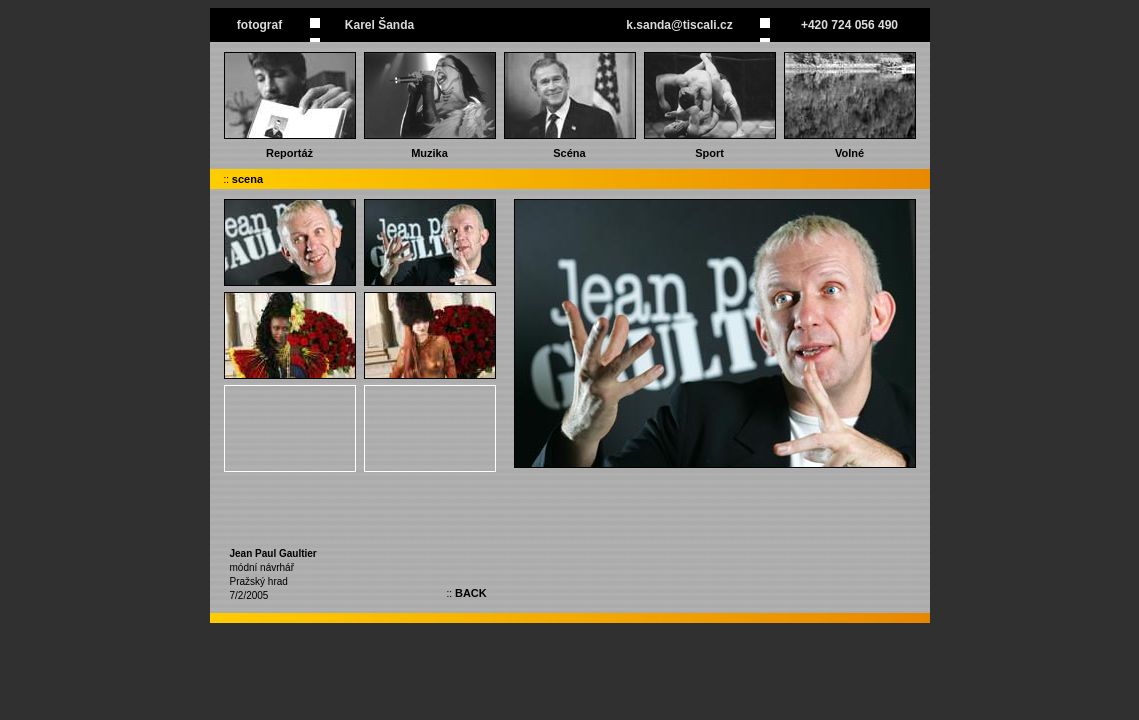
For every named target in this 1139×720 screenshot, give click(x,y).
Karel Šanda (379, 25)
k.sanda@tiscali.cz (679, 25)
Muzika (429, 153)
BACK (471, 593)
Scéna (569, 153)
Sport (709, 153)
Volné (849, 153)
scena (247, 179)
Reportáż (289, 153)
